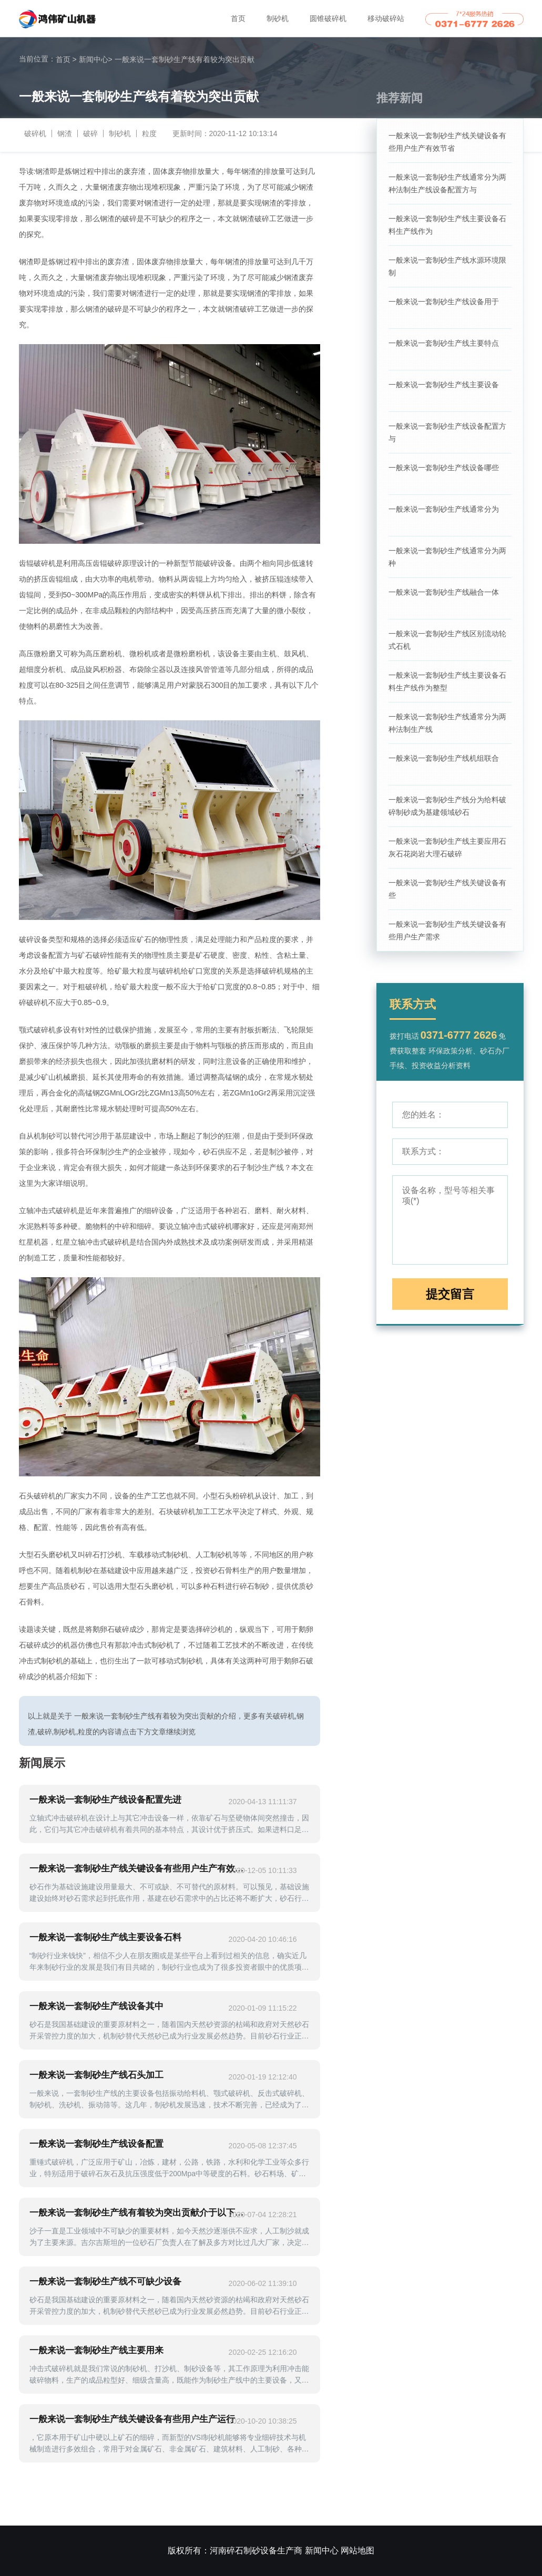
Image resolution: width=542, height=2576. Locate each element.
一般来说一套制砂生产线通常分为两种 (447, 556)
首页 (238, 18)
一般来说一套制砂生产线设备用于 (443, 301)
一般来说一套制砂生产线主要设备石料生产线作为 (447, 224)
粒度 (149, 133)
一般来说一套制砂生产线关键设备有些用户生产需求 (447, 930)
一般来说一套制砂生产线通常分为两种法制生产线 (447, 722)
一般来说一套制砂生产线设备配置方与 (447, 432)
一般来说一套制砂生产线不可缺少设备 (105, 2282)
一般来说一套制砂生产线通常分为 (443, 509)
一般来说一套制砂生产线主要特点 (443, 343)
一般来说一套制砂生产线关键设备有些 (447, 888)
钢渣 (64, 133)
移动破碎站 (385, 18)
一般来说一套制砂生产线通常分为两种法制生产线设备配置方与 (447, 183)
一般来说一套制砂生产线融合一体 (443, 592)
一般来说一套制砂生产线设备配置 (96, 2144)
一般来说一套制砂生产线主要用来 (96, 2350)
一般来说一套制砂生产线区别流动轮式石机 (447, 639)
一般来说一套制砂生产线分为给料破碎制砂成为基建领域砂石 (447, 805)
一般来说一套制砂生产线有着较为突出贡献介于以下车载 (137, 2213)
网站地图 (357, 2550)
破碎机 (35, 133)
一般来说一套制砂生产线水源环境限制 (447, 266)
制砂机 (278, 18)
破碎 (90, 133)
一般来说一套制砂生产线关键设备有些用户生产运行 (132, 2419)
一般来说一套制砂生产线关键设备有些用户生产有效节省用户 (137, 1869)
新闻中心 (96, 59)
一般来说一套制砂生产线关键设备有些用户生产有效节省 (447, 141)
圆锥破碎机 (328, 18)
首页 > (66, 59)
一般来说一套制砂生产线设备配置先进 (105, 1800)
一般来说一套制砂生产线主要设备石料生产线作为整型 (447, 681)
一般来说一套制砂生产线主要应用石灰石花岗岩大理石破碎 (447, 847)
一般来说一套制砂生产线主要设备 (443, 384)
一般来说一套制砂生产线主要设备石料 (105, 1937)
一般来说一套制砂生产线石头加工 (96, 2075)
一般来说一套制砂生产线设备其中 (96, 2006)
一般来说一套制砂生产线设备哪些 (443, 467)
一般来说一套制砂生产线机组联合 (443, 758)
